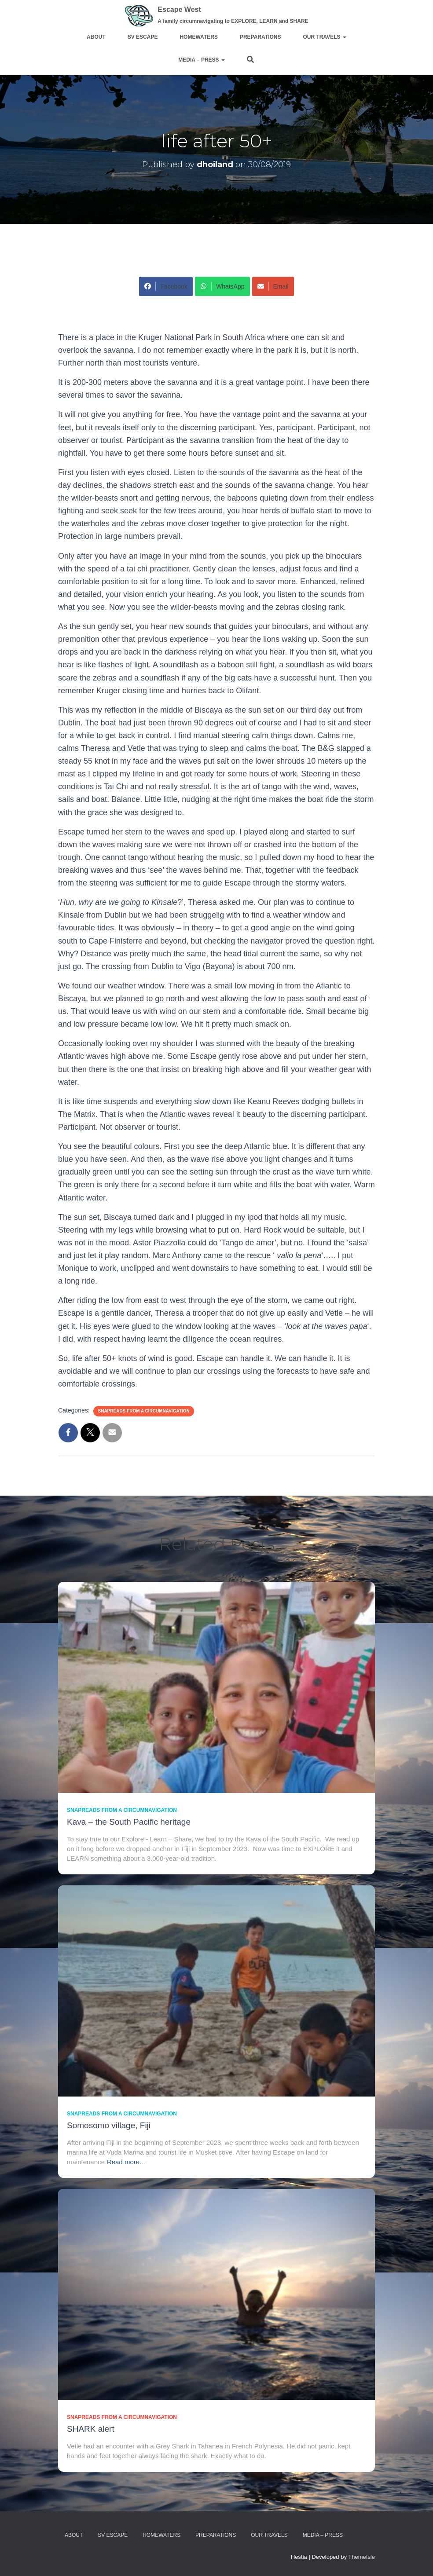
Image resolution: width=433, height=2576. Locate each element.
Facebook (165, 286)
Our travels (324, 37)
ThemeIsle (361, 2557)
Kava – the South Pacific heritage (129, 1821)
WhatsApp (222, 286)
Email (273, 286)
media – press (201, 60)
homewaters (198, 37)
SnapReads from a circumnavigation (143, 1411)
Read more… (126, 2162)
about (96, 37)
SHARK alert (90, 2428)
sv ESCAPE (143, 37)
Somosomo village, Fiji (108, 2125)
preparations (260, 37)
